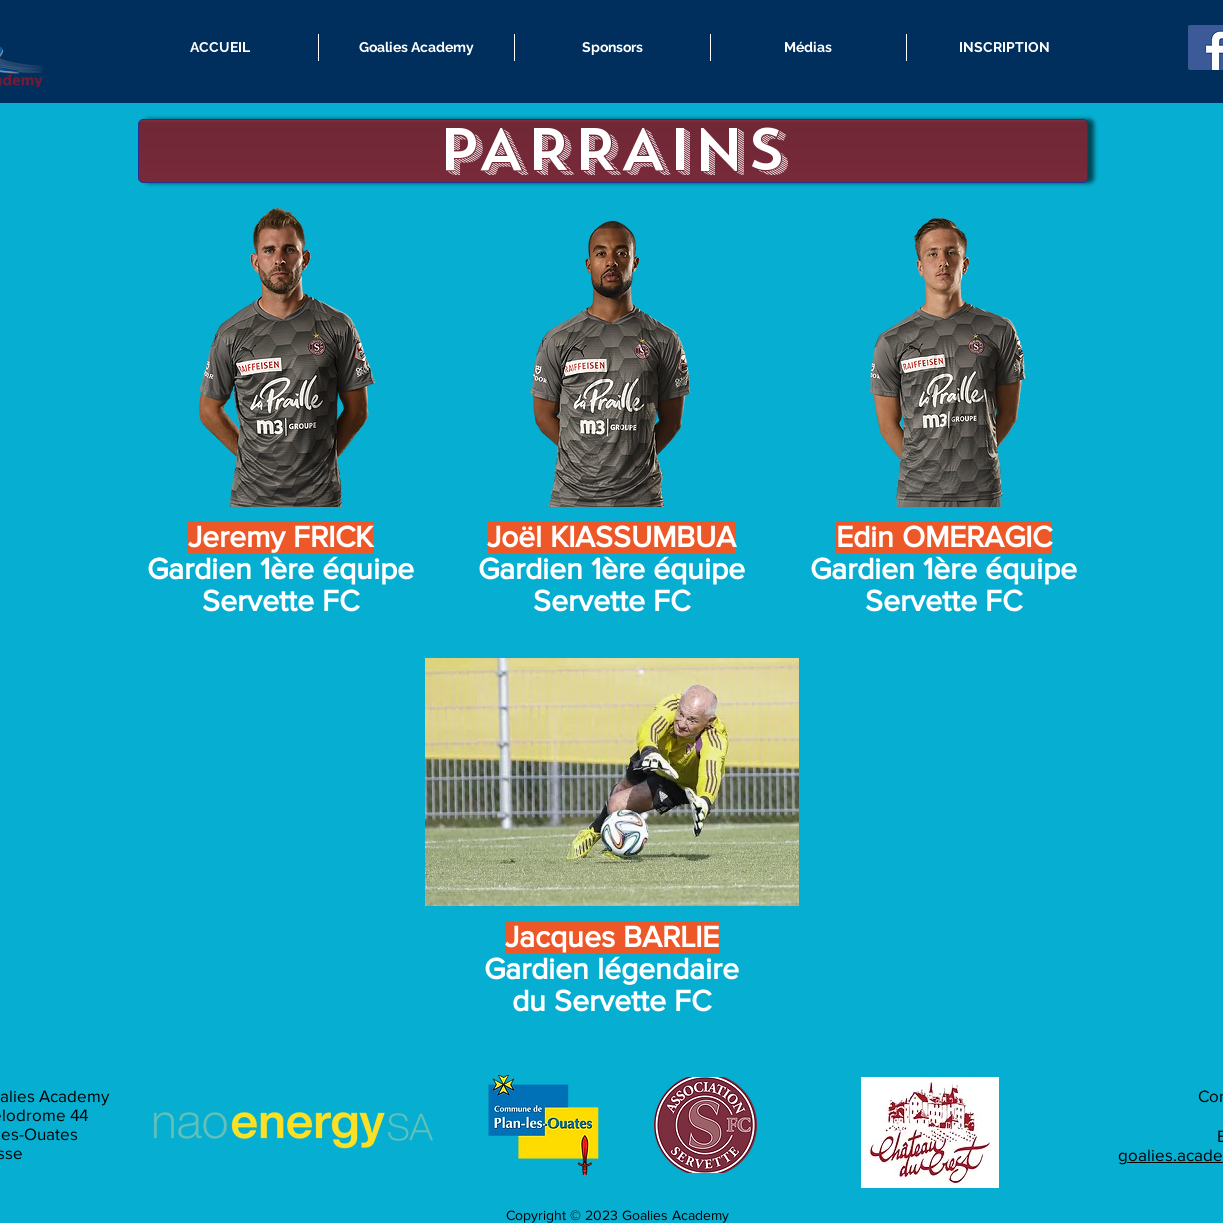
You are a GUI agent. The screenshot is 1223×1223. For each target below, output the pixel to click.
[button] (416, 47)
